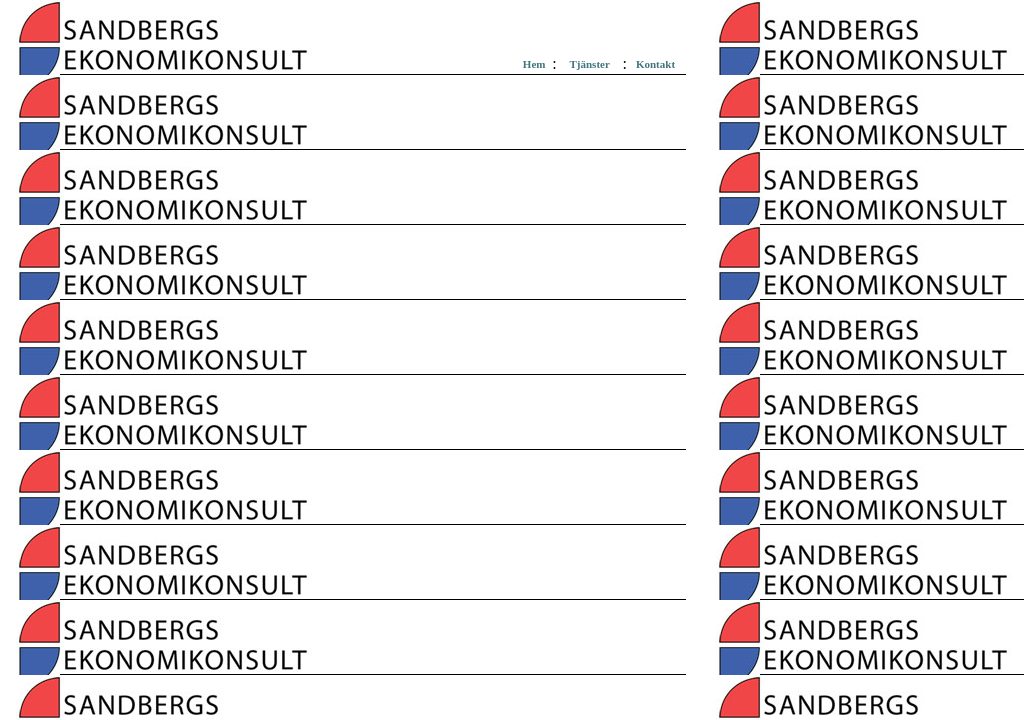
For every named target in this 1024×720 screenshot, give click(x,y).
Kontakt (655, 64)
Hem (534, 64)
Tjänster (589, 64)
